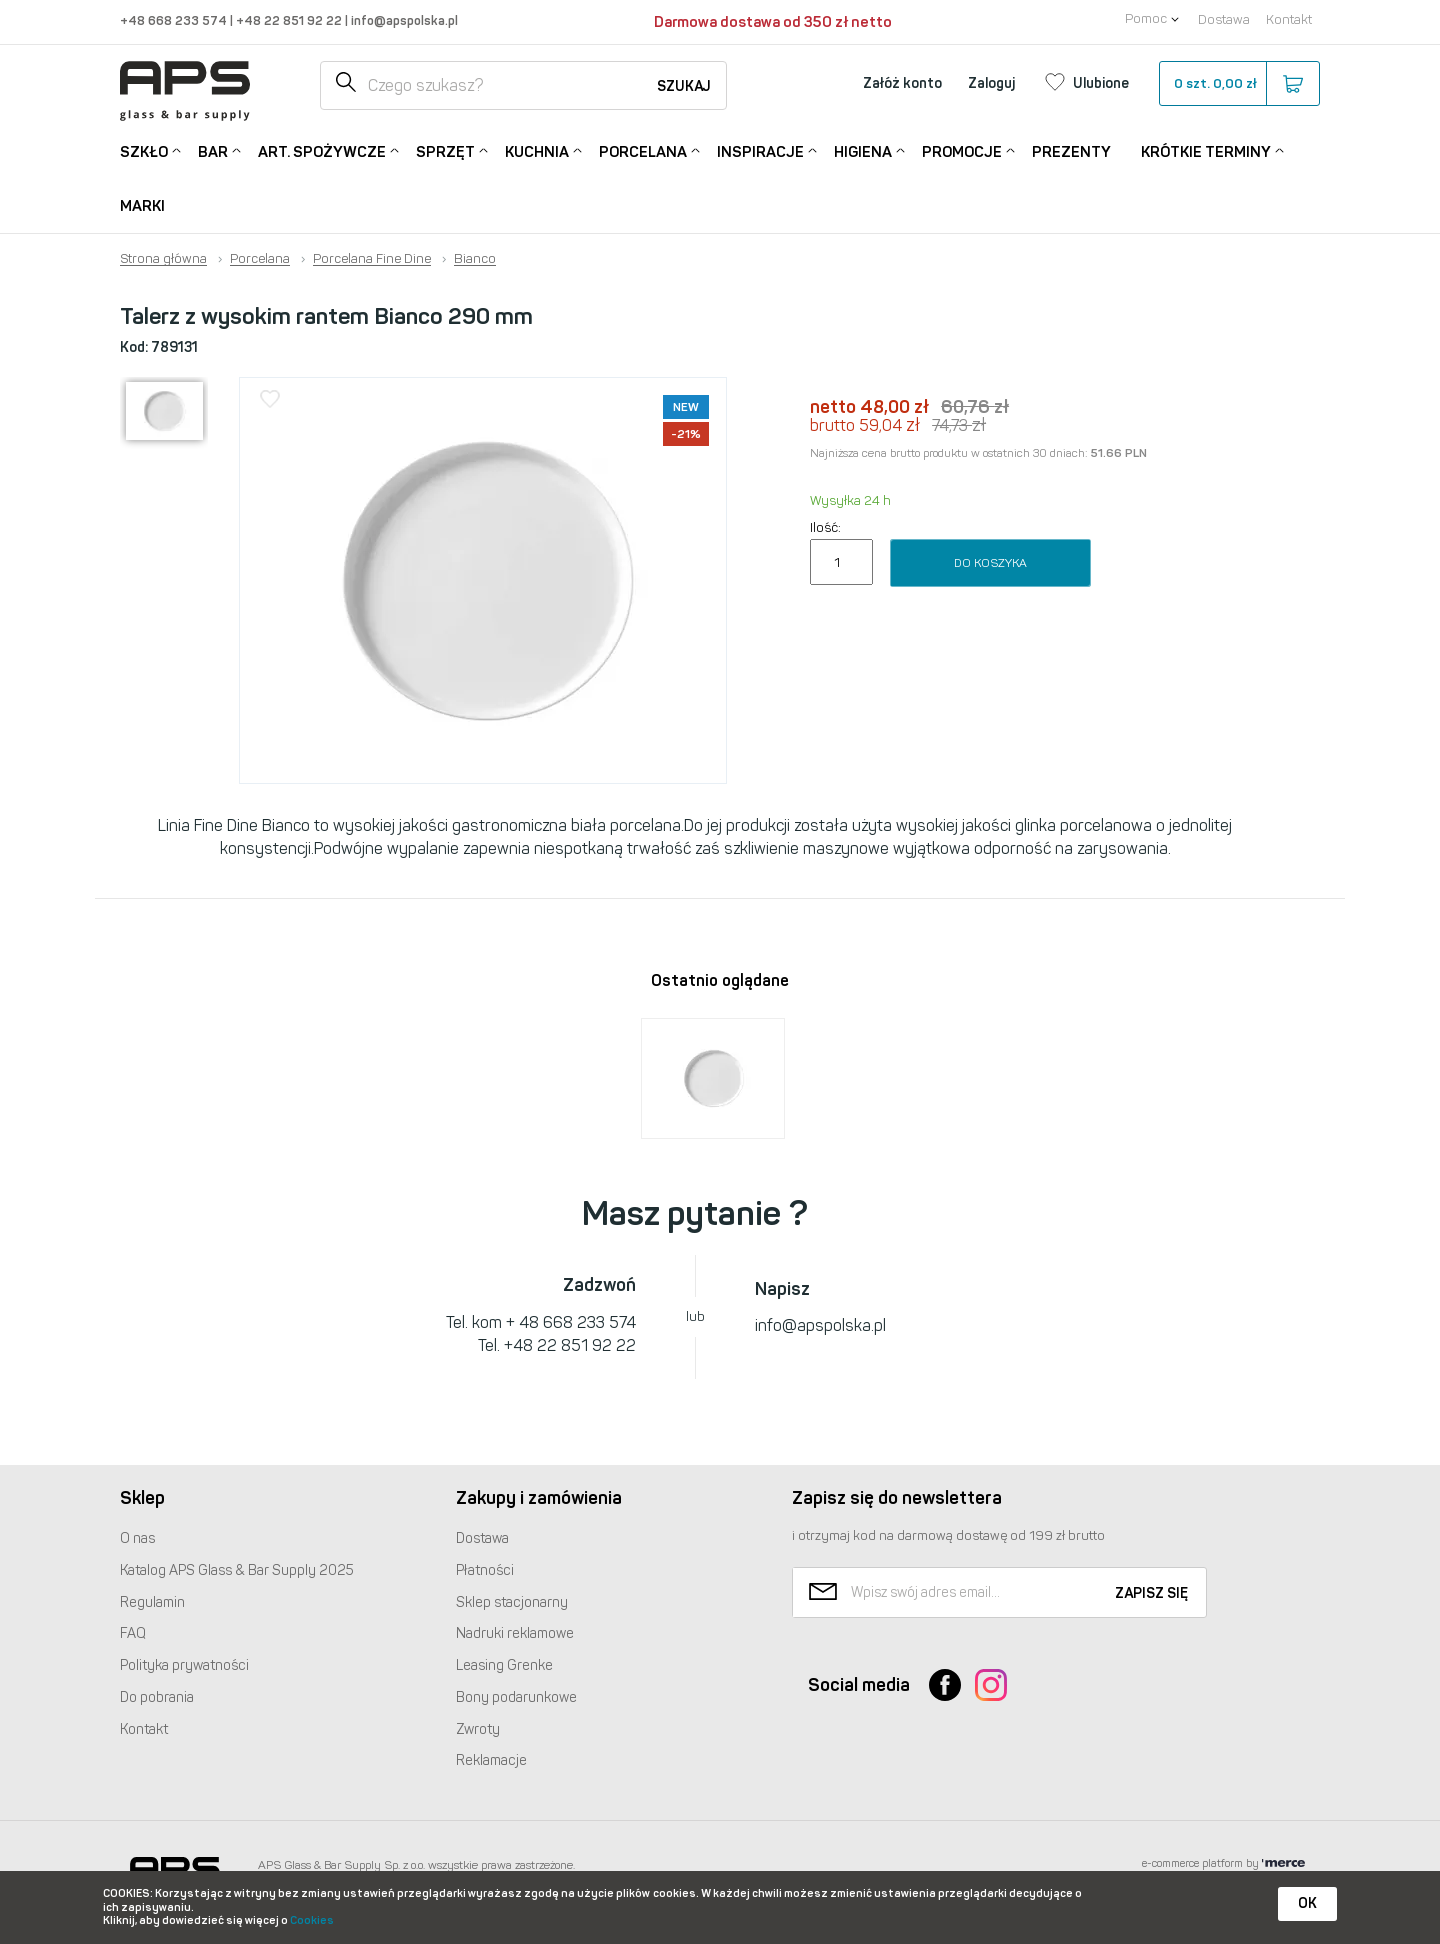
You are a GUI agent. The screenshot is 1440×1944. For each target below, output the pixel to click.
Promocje (962, 150)
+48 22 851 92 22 (290, 20)
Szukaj (684, 86)
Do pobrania (157, 1697)
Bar (213, 150)
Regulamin (152, 1602)
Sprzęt (445, 150)
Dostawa (1224, 19)
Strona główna (163, 259)
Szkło (144, 150)
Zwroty (478, 1729)
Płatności (485, 1570)
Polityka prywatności (184, 1665)
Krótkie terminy (1206, 150)
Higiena (863, 150)
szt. (1238, 84)
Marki (142, 206)
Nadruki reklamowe (515, 1633)
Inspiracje (760, 150)
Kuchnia (537, 150)
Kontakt (1289, 19)
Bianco (475, 259)
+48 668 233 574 (175, 20)
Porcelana (643, 150)
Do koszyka (990, 563)
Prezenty (1071, 152)
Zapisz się (1151, 1593)
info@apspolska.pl (403, 20)
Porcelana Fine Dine (372, 259)
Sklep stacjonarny (512, 1602)
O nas (137, 1538)
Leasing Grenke (504, 1665)
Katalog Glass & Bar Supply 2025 (237, 1570)
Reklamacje (491, 1760)
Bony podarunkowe (516, 1697)
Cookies (312, 1920)
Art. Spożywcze (322, 150)
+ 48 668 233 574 (571, 1322)
